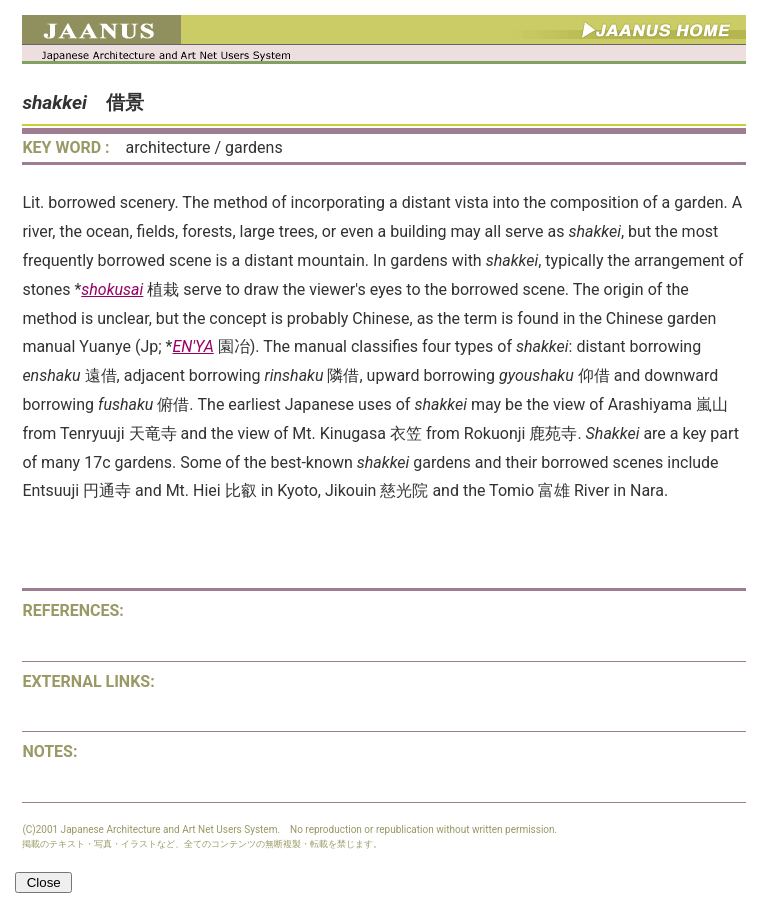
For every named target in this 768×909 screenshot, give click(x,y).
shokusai (112, 289)
